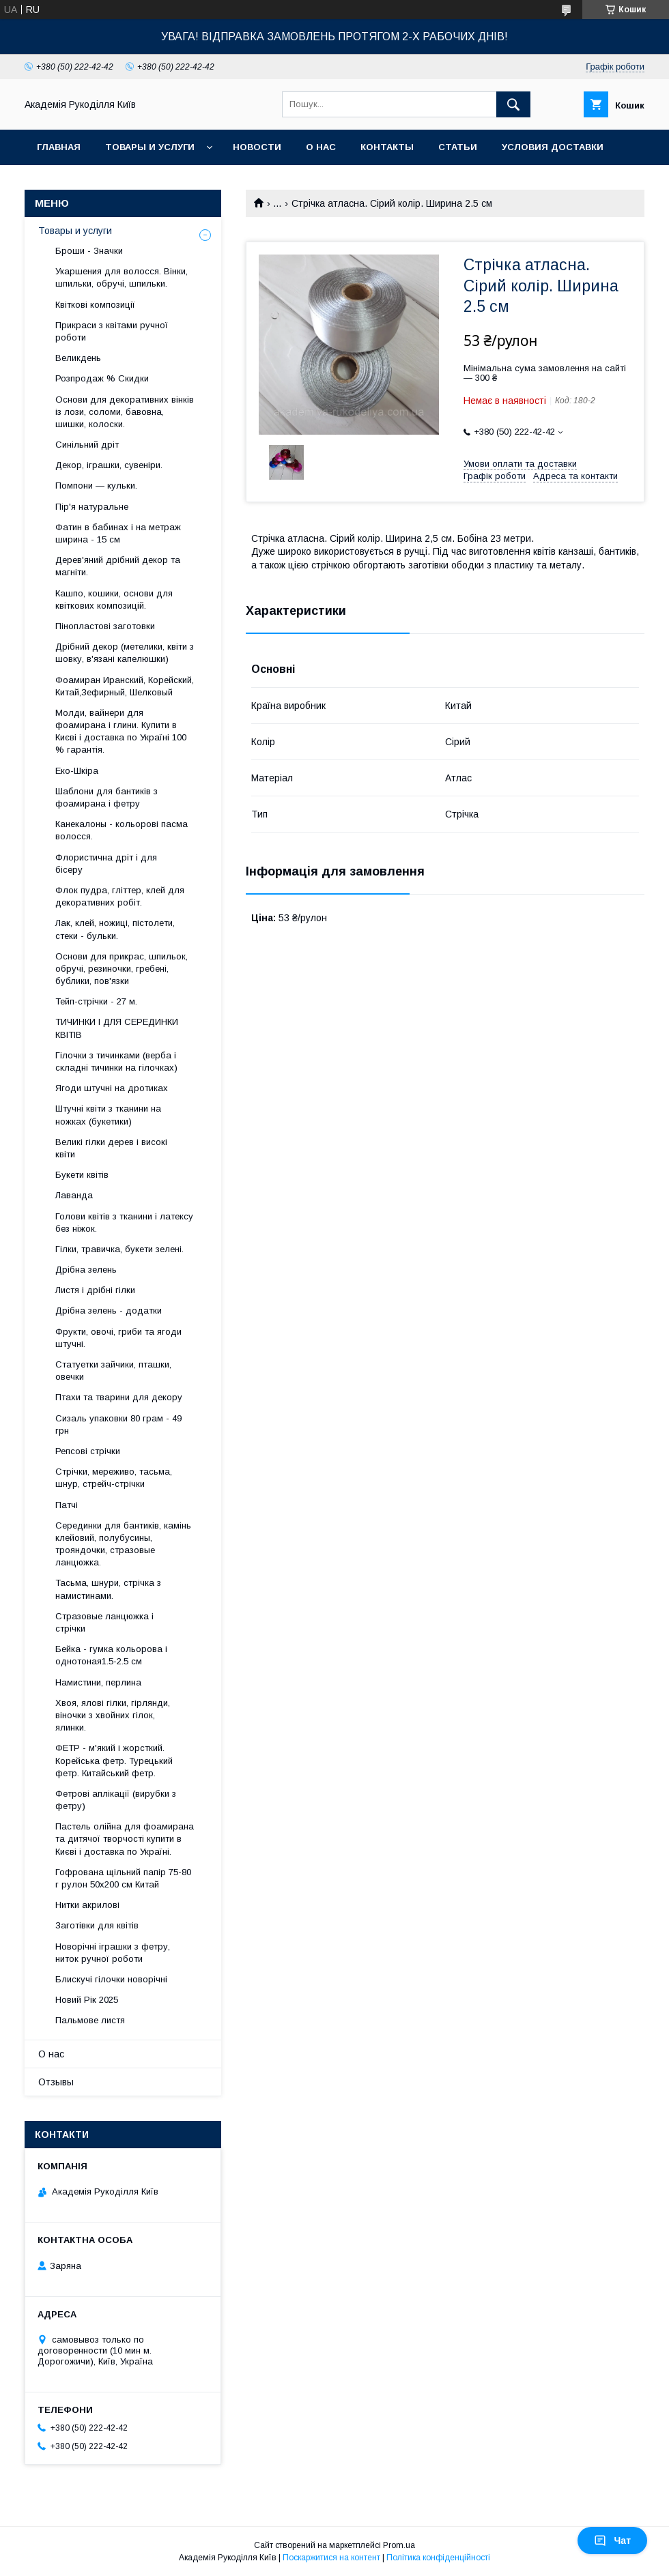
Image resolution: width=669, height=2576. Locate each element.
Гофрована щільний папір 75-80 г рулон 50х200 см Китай (123, 1878)
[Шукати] (513, 104)
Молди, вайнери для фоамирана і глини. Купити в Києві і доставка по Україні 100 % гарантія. (120, 731)
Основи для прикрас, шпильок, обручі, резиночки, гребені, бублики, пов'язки (121, 968)
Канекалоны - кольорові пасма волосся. (121, 830)
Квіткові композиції (95, 305)
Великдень (78, 358)
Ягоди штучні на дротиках (111, 1088)
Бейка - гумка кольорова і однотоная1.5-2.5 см (111, 1655)
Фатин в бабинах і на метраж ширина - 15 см (118, 533)
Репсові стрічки (87, 1451)
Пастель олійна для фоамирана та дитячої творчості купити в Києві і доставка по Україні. (124, 1838)
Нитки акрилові (87, 1905)
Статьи (457, 147)
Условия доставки (552, 147)
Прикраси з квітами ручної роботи (111, 331)
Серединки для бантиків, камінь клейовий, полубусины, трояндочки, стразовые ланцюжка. (123, 1544)
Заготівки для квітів (97, 1925)
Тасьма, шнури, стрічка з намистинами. (108, 1589)
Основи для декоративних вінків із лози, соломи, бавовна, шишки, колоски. (124, 411)
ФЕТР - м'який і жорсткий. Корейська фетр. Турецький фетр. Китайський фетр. (114, 1760)
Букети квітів (82, 1175)
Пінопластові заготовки (105, 626)
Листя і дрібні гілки (95, 1290)
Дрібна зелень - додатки (108, 1310)
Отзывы (56, 2081)
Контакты (387, 147)
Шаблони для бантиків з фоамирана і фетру (106, 797)
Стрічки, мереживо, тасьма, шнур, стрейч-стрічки (113, 1477)
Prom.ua (399, 2545)
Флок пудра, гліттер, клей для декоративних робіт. (119, 896)
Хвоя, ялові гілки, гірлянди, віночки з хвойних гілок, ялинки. (112, 1715)
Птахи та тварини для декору (118, 1397)
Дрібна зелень (86, 1269)
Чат (612, 2540)
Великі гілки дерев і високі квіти (111, 1148)
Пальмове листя (90, 2020)
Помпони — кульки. (96, 485)
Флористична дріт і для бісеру (106, 863)
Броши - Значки (89, 251)
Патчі (66, 1505)
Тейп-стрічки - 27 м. (96, 1001)
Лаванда (74, 1195)
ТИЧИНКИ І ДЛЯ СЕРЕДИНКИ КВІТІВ (116, 1028)
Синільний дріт (87, 444)
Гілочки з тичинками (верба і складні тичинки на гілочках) (116, 1061)
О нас (321, 147)
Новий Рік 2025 (86, 2000)
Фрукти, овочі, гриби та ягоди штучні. (118, 1338)
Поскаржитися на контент (331, 2557)
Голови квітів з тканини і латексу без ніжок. (124, 1222)
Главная (59, 147)
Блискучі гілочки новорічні (111, 1979)
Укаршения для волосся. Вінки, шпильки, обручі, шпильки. (121, 277)
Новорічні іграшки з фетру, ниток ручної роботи (112, 1952)
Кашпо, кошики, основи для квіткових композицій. (114, 599)
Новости (257, 147)
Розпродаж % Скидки (102, 378)
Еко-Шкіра (76, 771)
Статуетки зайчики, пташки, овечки (113, 1370)
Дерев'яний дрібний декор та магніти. (117, 566)
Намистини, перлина (98, 1682)
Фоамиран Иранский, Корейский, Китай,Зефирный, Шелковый (124, 686)
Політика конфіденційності (438, 2557)
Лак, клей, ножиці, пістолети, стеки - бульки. (115, 929)
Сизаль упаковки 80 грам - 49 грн (118, 1424)
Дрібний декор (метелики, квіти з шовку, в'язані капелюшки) (124, 652)
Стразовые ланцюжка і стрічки (104, 1622)
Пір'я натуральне (91, 507)
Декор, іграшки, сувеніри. (108, 465)
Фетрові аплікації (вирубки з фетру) (115, 1800)
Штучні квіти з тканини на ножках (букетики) (108, 1114)
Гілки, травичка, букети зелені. (119, 1249)
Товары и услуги (150, 147)
